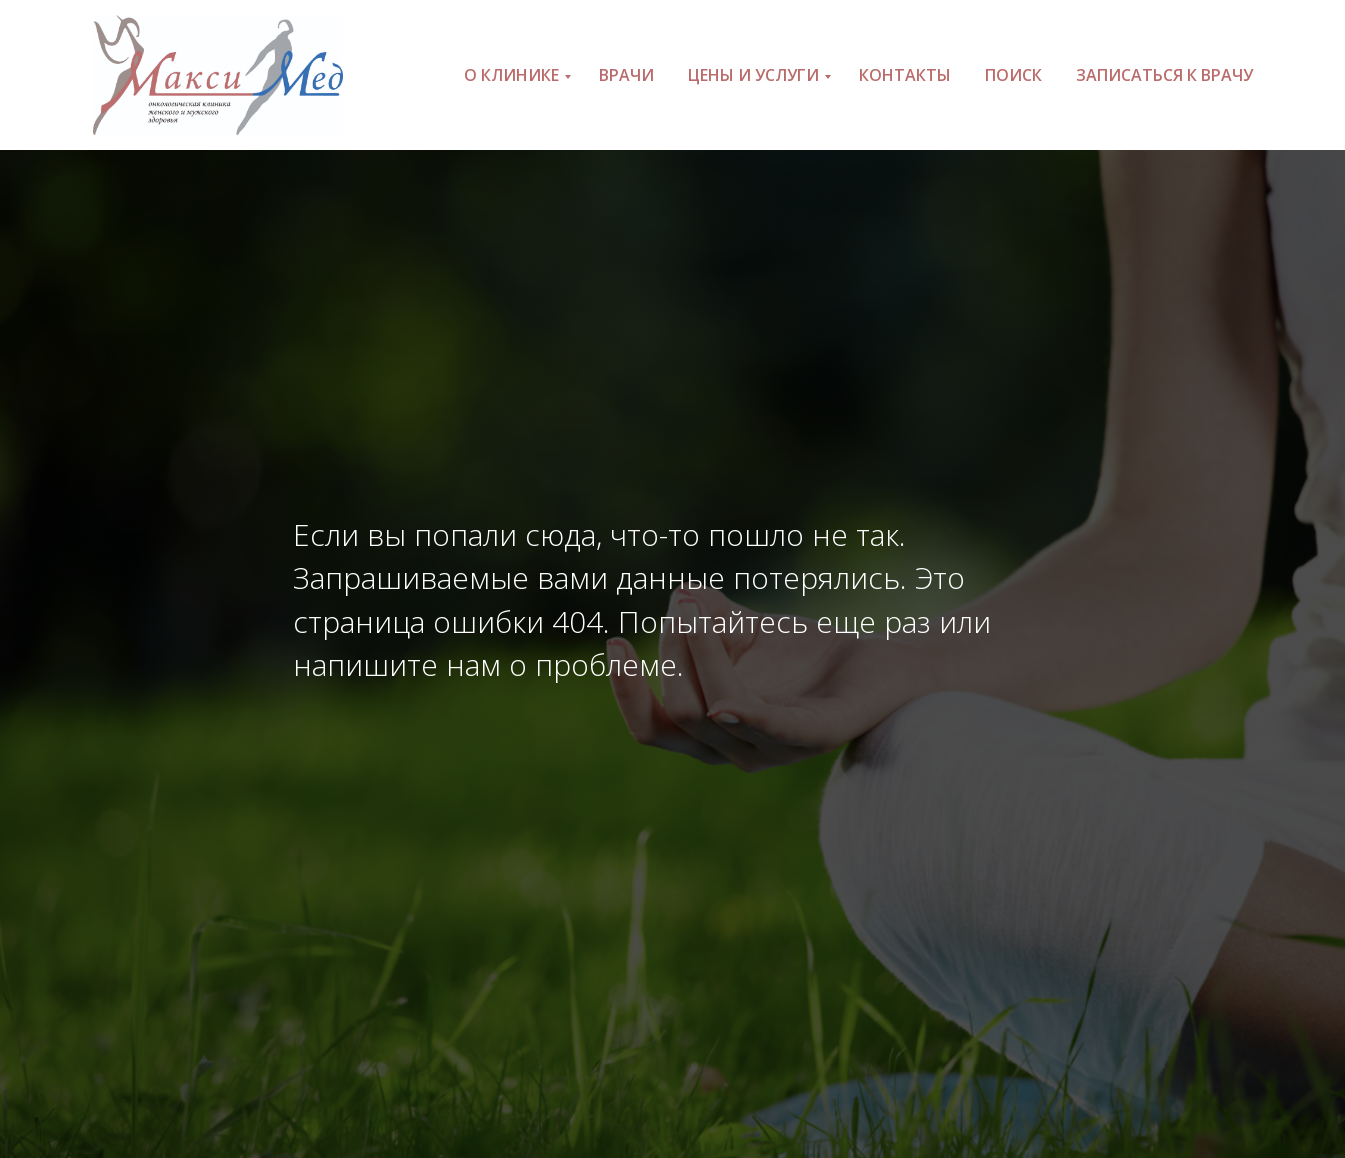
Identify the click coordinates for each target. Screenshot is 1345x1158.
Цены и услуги (753, 75)
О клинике (511, 75)
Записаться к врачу (1164, 75)
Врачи (626, 75)
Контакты (905, 75)
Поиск (1013, 75)
